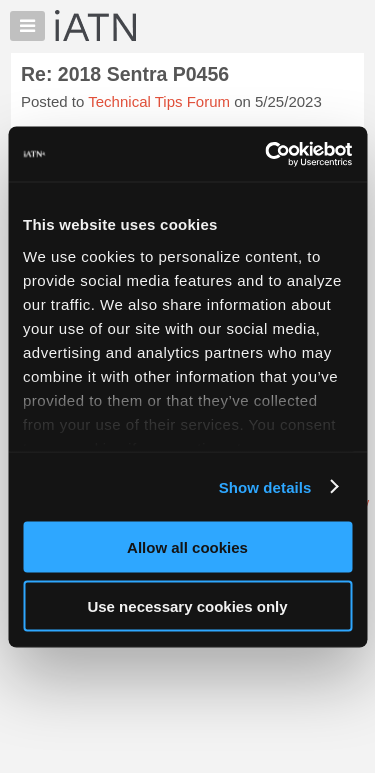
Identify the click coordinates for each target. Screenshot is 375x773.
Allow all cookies (187, 547)
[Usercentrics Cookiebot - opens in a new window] (267, 154)
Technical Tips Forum (159, 101)
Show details (265, 486)
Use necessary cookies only (187, 605)
